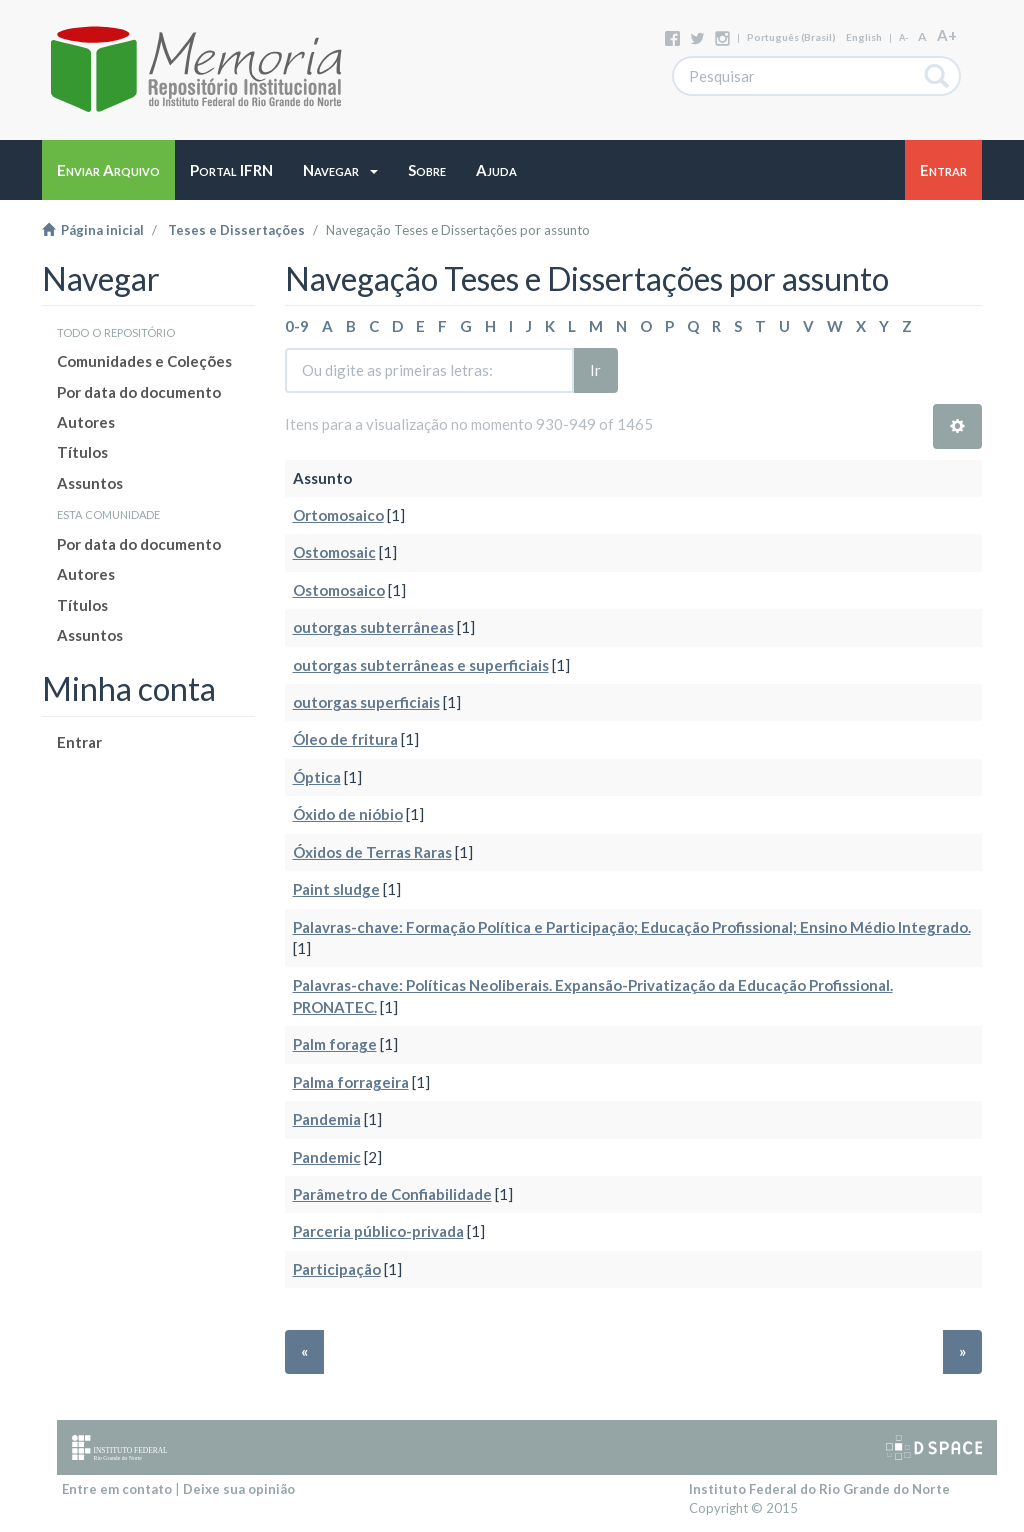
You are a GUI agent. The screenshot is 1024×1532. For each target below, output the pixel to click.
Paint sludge (336, 889)
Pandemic (327, 1157)
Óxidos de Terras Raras (372, 852)
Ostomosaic (334, 552)
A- (903, 37)
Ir (595, 370)
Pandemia (327, 1119)
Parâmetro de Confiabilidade (392, 1194)
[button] (340, 170)
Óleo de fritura (345, 739)
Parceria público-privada (378, 1231)
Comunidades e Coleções (144, 361)
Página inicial (93, 230)
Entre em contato (117, 1489)
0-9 (297, 326)
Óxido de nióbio (348, 814)
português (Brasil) (791, 37)
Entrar (79, 742)
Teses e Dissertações (236, 230)
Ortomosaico (338, 515)
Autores (86, 422)
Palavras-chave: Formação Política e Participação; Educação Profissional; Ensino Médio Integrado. (632, 927)
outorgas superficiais (366, 702)
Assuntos (90, 483)
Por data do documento (139, 392)
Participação (337, 1269)
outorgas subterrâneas (373, 627)
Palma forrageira (351, 1082)
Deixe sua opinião (239, 1489)
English (864, 37)
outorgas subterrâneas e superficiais (421, 665)
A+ (947, 35)
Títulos (82, 452)
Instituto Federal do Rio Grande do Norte (819, 1489)
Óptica (317, 777)
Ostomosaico (339, 590)
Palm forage (335, 1044)
